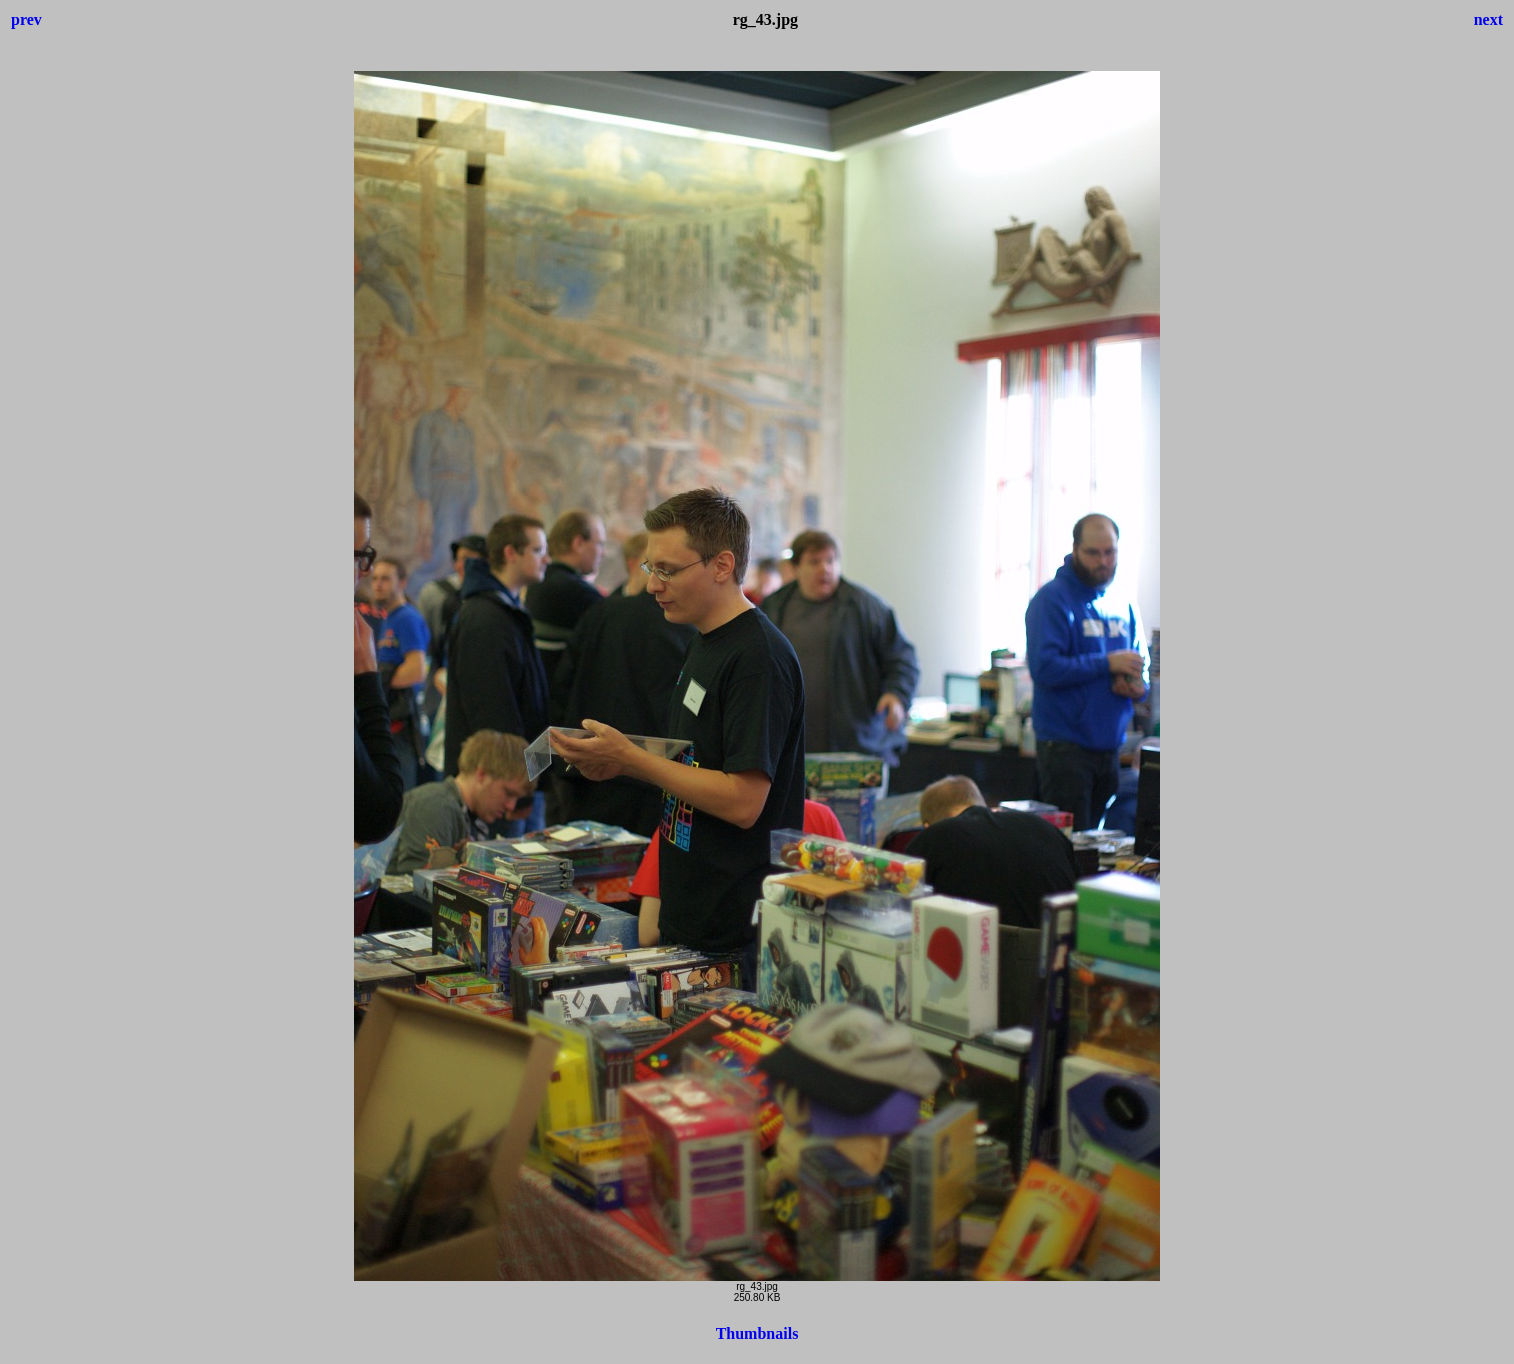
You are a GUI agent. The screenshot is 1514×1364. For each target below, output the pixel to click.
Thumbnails (757, 1333)
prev (26, 19)
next (1488, 19)
